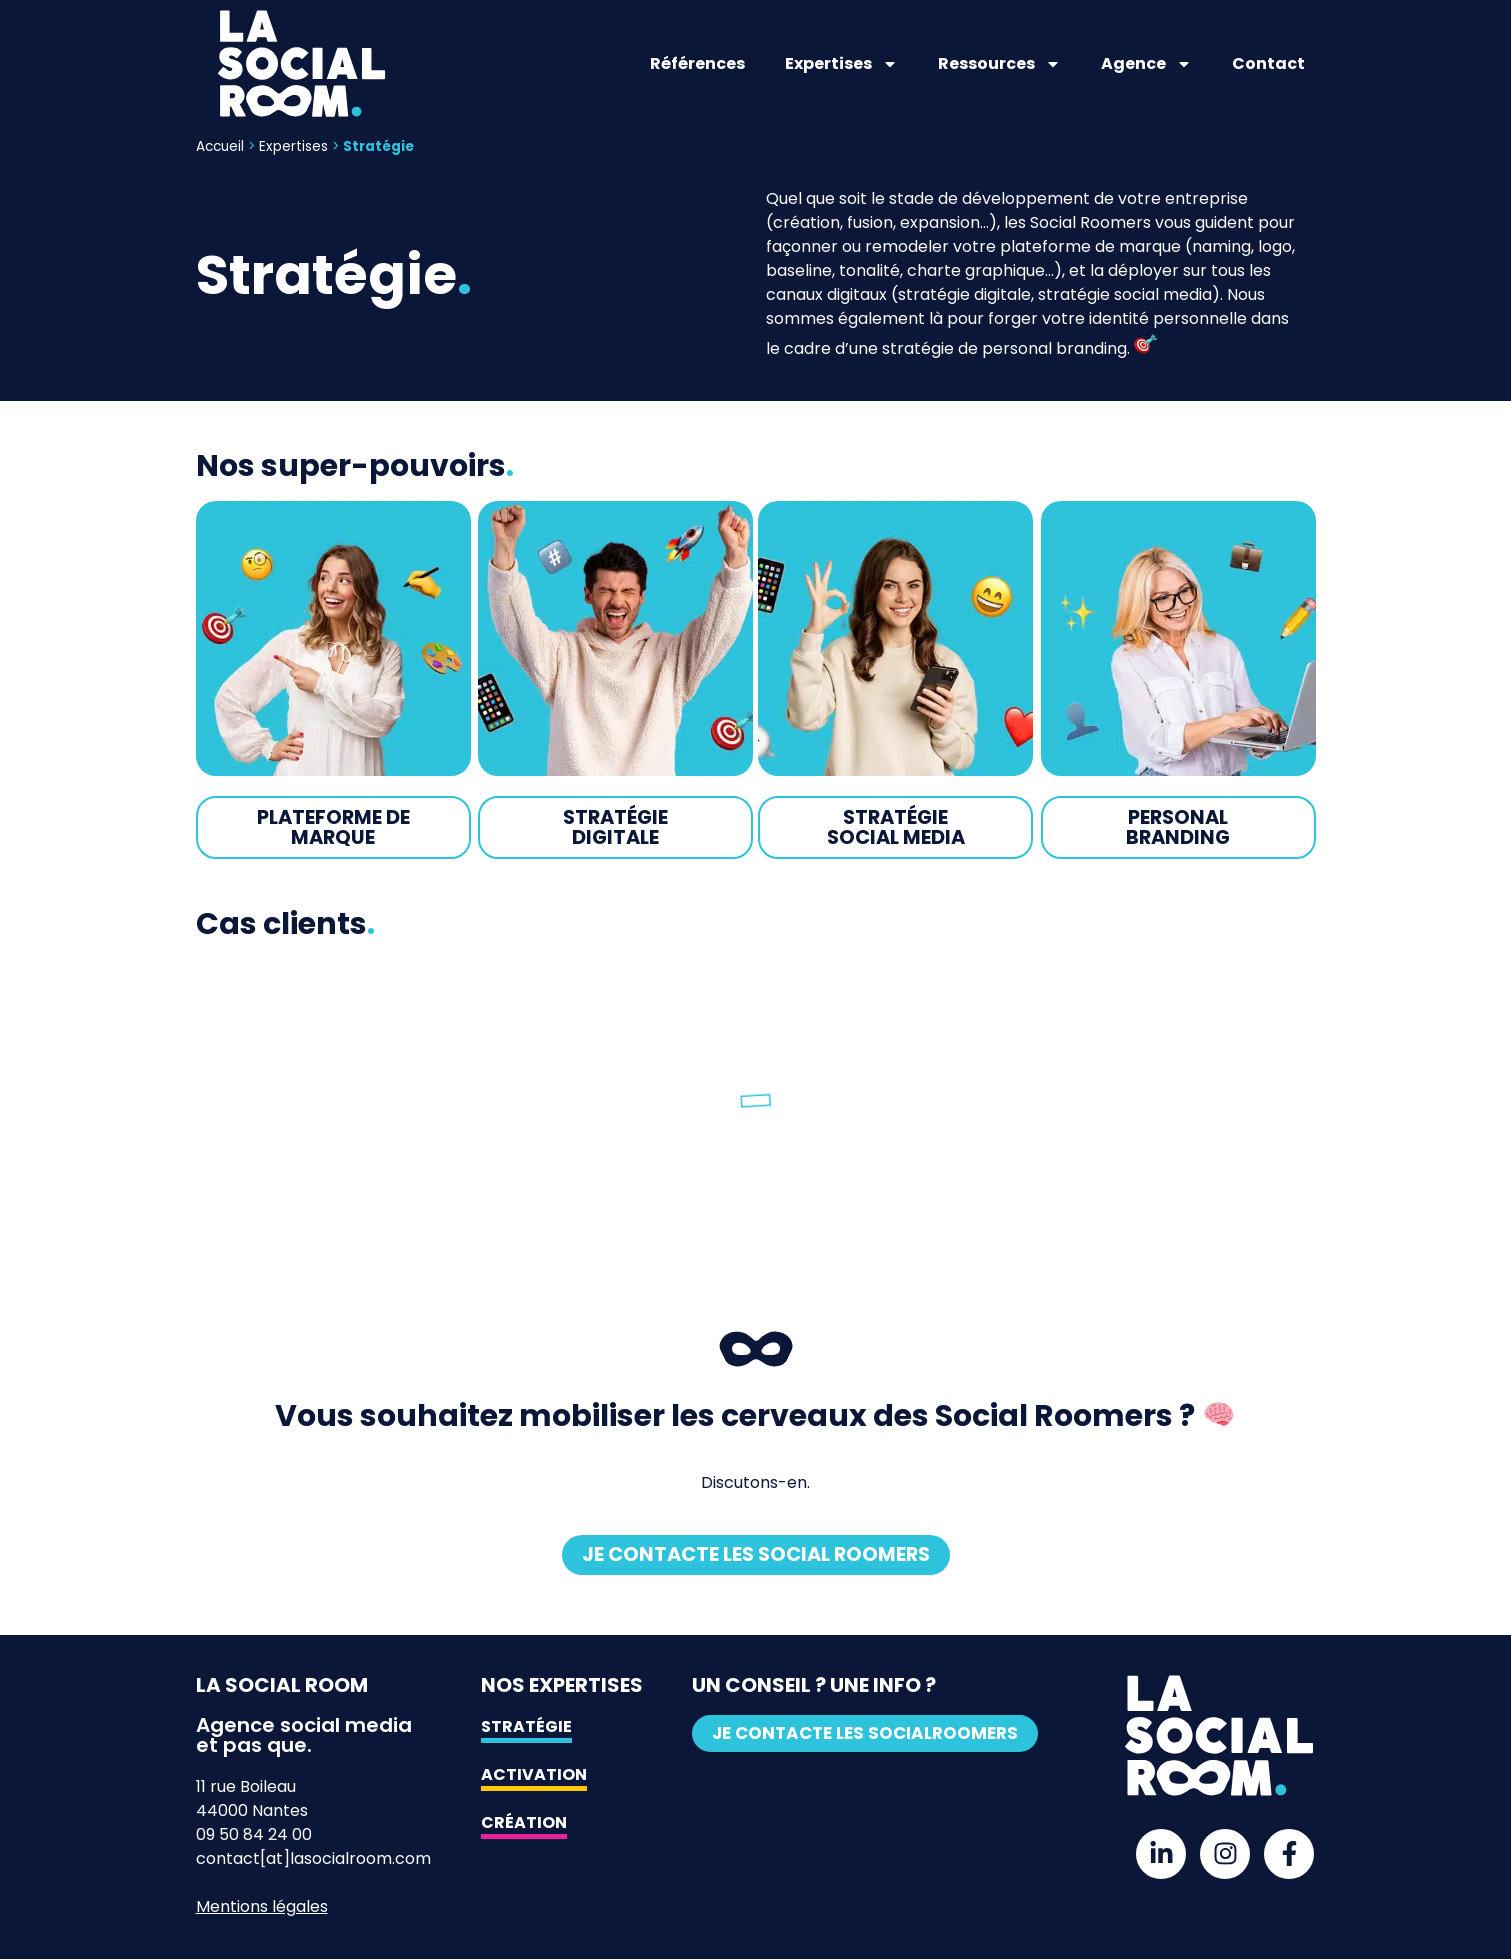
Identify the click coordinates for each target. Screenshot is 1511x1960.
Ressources (999, 64)
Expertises (841, 64)
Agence (1146, 64)
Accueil (220, 146)
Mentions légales (262, 1907)
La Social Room (282, 1686)
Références (697, 63)
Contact (1268, 63)
